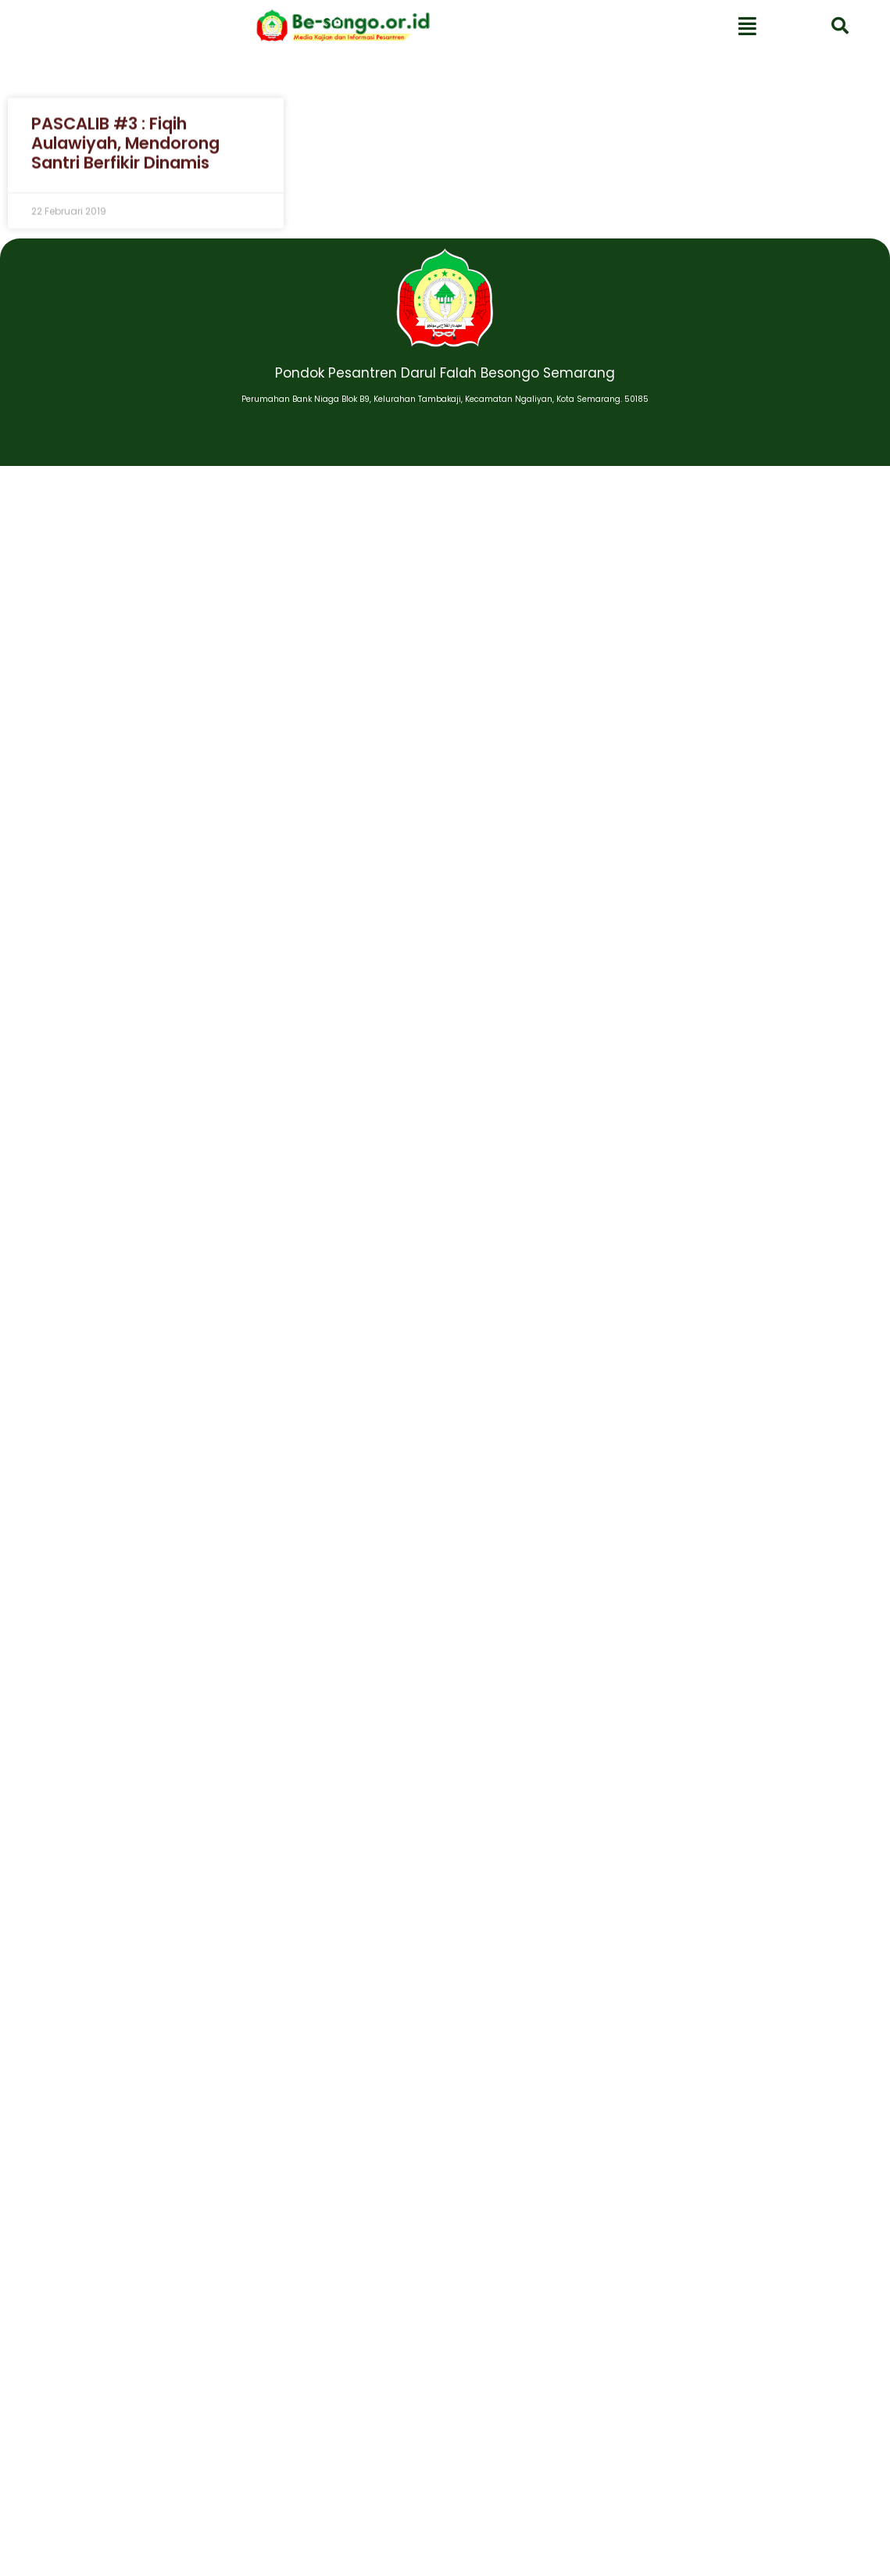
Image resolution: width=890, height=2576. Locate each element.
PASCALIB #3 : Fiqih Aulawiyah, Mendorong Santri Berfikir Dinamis (125, 152)
